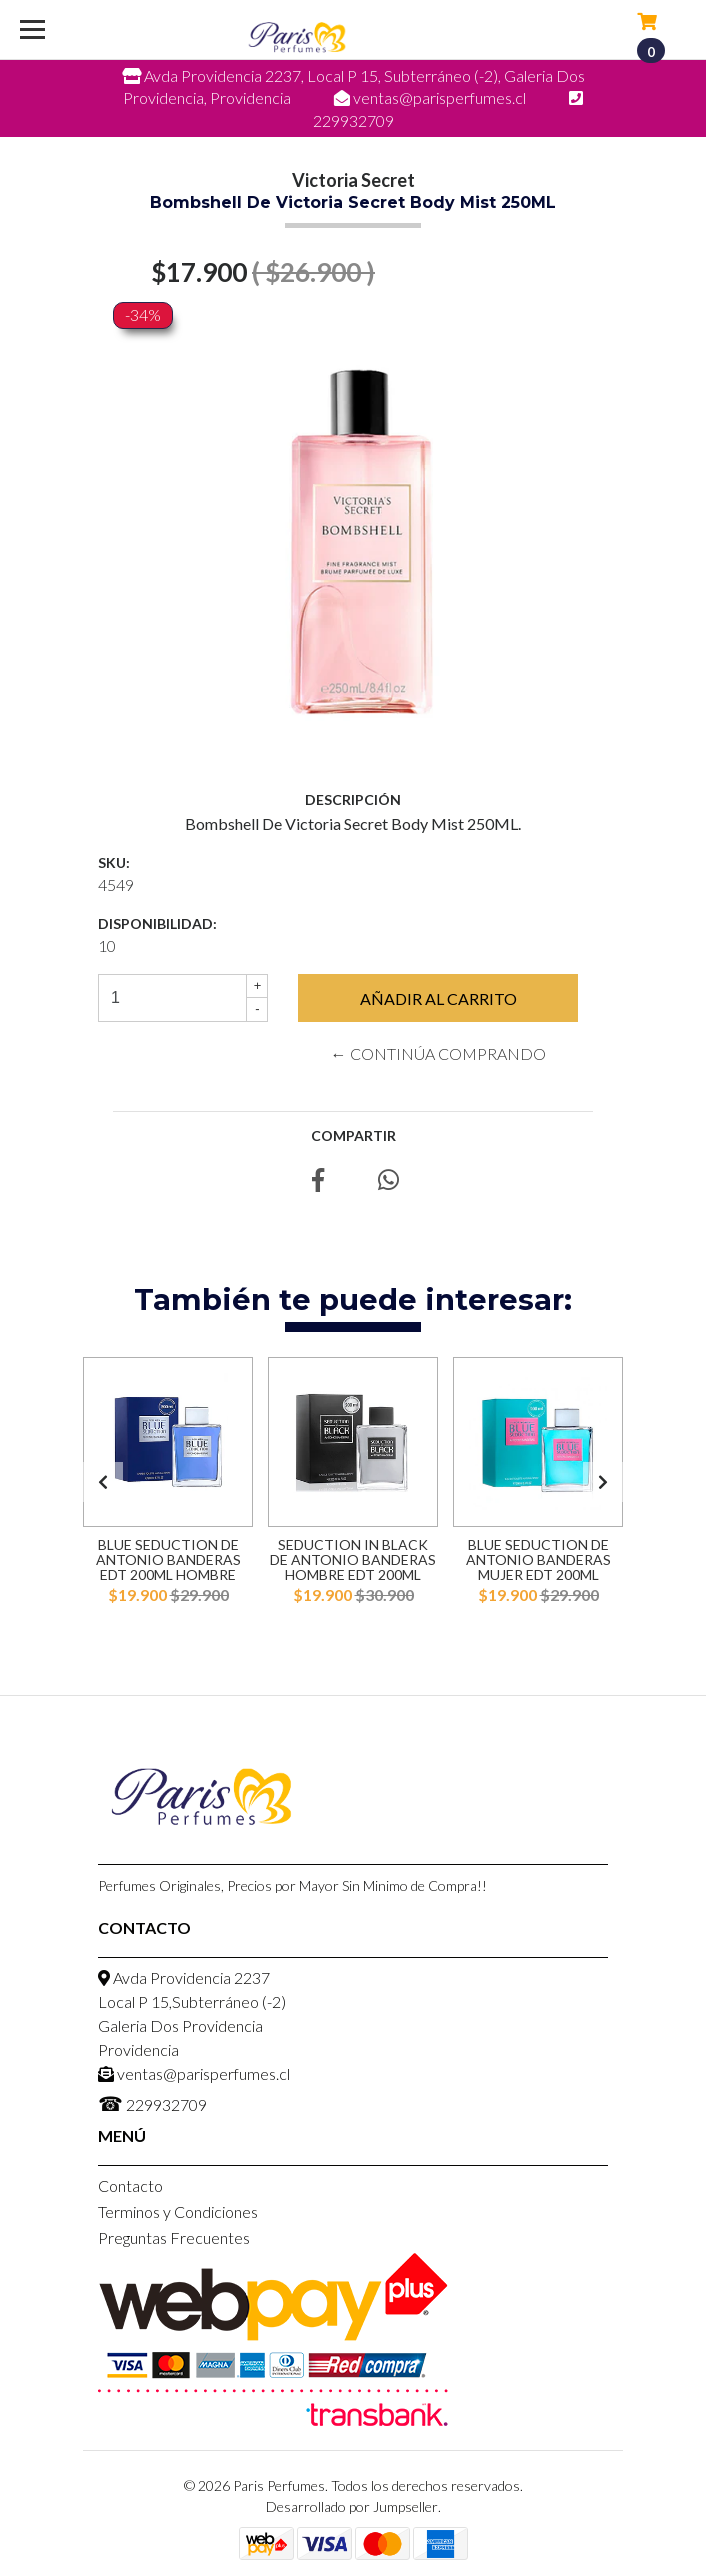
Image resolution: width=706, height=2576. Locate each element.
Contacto (130, 2185)
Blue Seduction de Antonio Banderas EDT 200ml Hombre (168, 1560)
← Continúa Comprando (438, 1053)
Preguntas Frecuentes (174, 2237)
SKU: (114, 862)
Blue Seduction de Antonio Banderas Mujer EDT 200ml (538, 1560)
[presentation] (103, 1482)
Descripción (353, 799)
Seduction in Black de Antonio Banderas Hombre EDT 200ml (353, 1560)
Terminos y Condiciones (178, 2211)
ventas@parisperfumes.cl (194, 2073)
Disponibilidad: (157, 923)
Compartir (353, 1135)
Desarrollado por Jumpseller (352, 2506)
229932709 (152, 2103)
